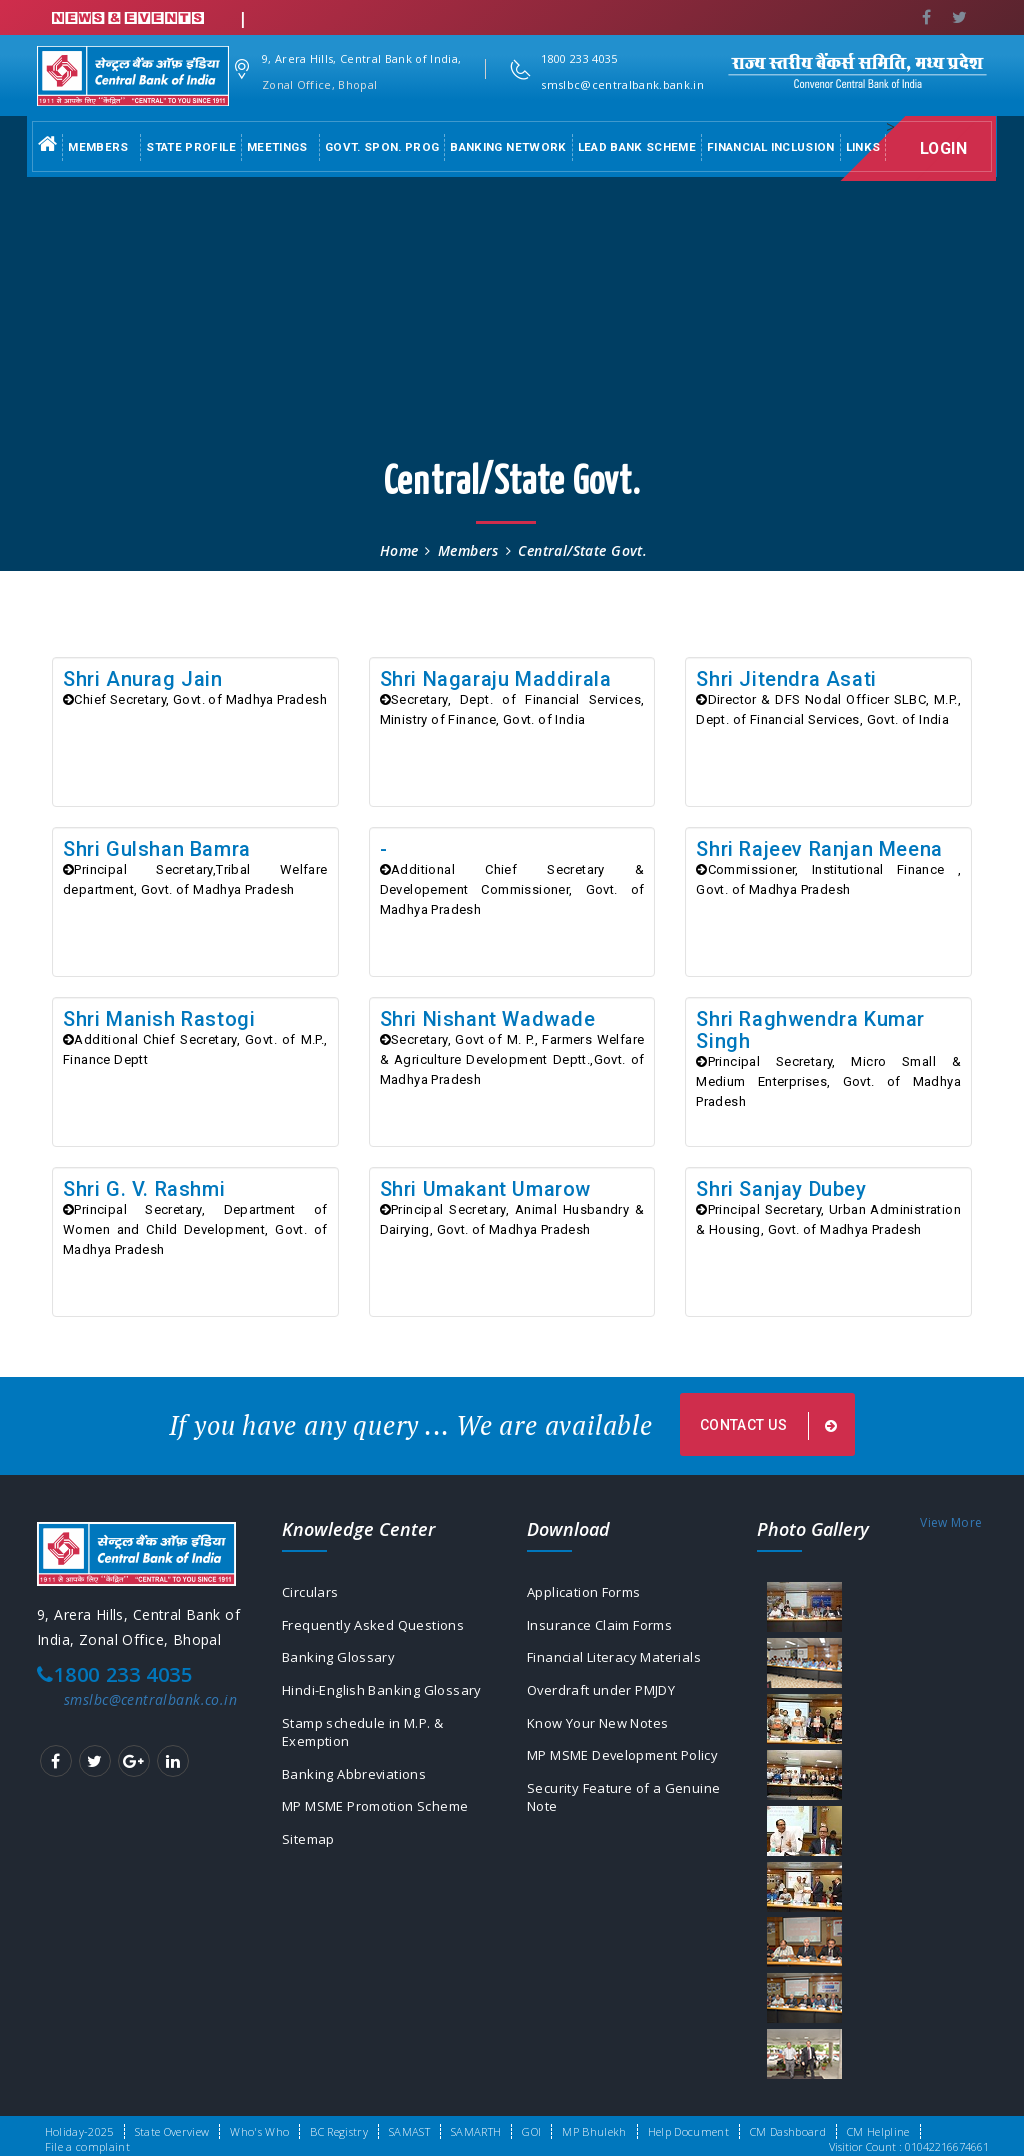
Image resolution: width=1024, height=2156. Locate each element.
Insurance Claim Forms (606, 1631)
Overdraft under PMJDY (607, 1699)
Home (399, 550)
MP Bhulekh (594, 2131)
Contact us (771, 1429)
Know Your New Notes (605, 1733)
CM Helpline (878, 2131)
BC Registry (339, 2131)
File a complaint (87, 2146)
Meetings (277, 147)
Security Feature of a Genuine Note (629, 1811)
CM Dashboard (788, 2131)
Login (952, 148)
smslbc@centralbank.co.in (150, 1703)
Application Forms (589, 1597)
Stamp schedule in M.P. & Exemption (369, 1743)
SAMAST (409, 2131)
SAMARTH (476, 2131)
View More (951, 1526)
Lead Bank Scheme (637, 147)
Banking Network (508, 147)
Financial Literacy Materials (620, 1665)
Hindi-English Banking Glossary (387, 1699)
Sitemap (310, 1855)
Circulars (311, 1597)
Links (863, 147)
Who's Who (259, 2131)
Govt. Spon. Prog (382, 147)
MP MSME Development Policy (633, 1767)
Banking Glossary (341, 1665)
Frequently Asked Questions (378, 1631)
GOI (531, 2131)
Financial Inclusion (771, 147)
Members (98, 147)
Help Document (688, 2131)
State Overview (172, 2131)
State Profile (191, 147)
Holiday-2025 (79, 2131)
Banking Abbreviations (358, 1787)
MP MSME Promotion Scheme (386, 1821)
